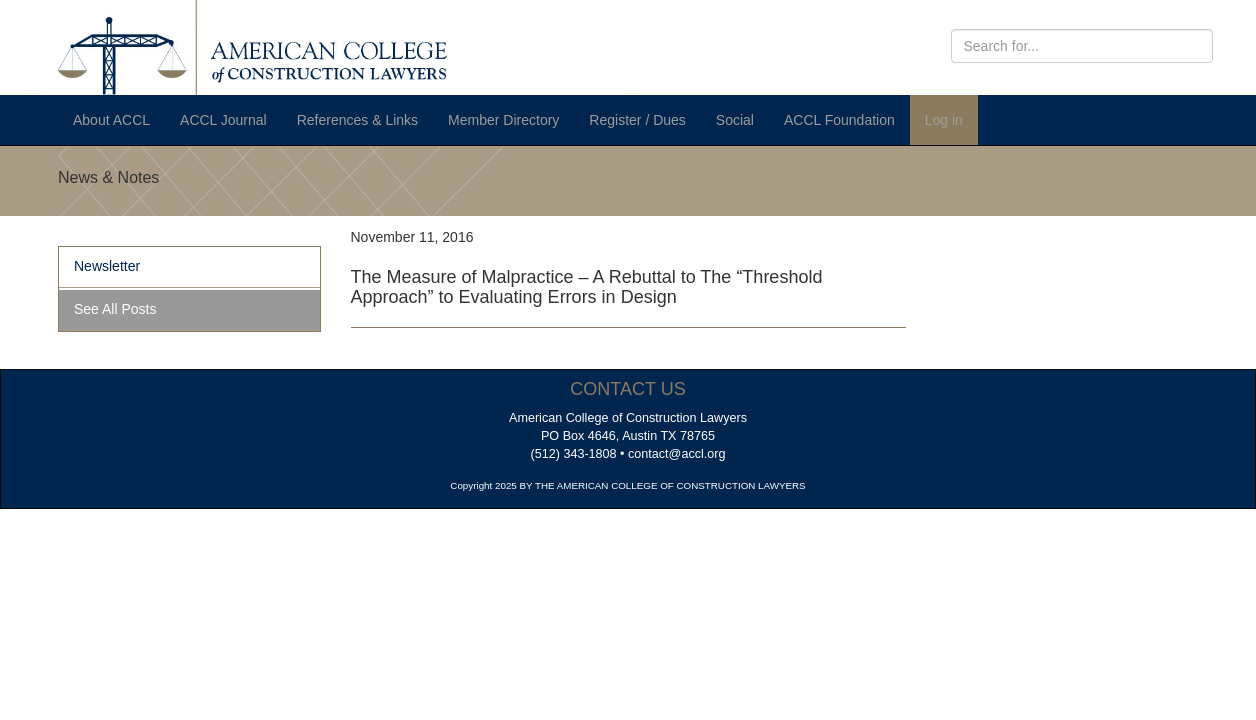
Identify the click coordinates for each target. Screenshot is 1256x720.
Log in (944, 120)
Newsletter (107, 266)
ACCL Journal (223, 120)
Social (735, 120)
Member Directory (503, 120)
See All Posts (115, 309)
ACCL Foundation (839, 120)
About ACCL (111, 120)
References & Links (357, 120)
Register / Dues (637, 120)
